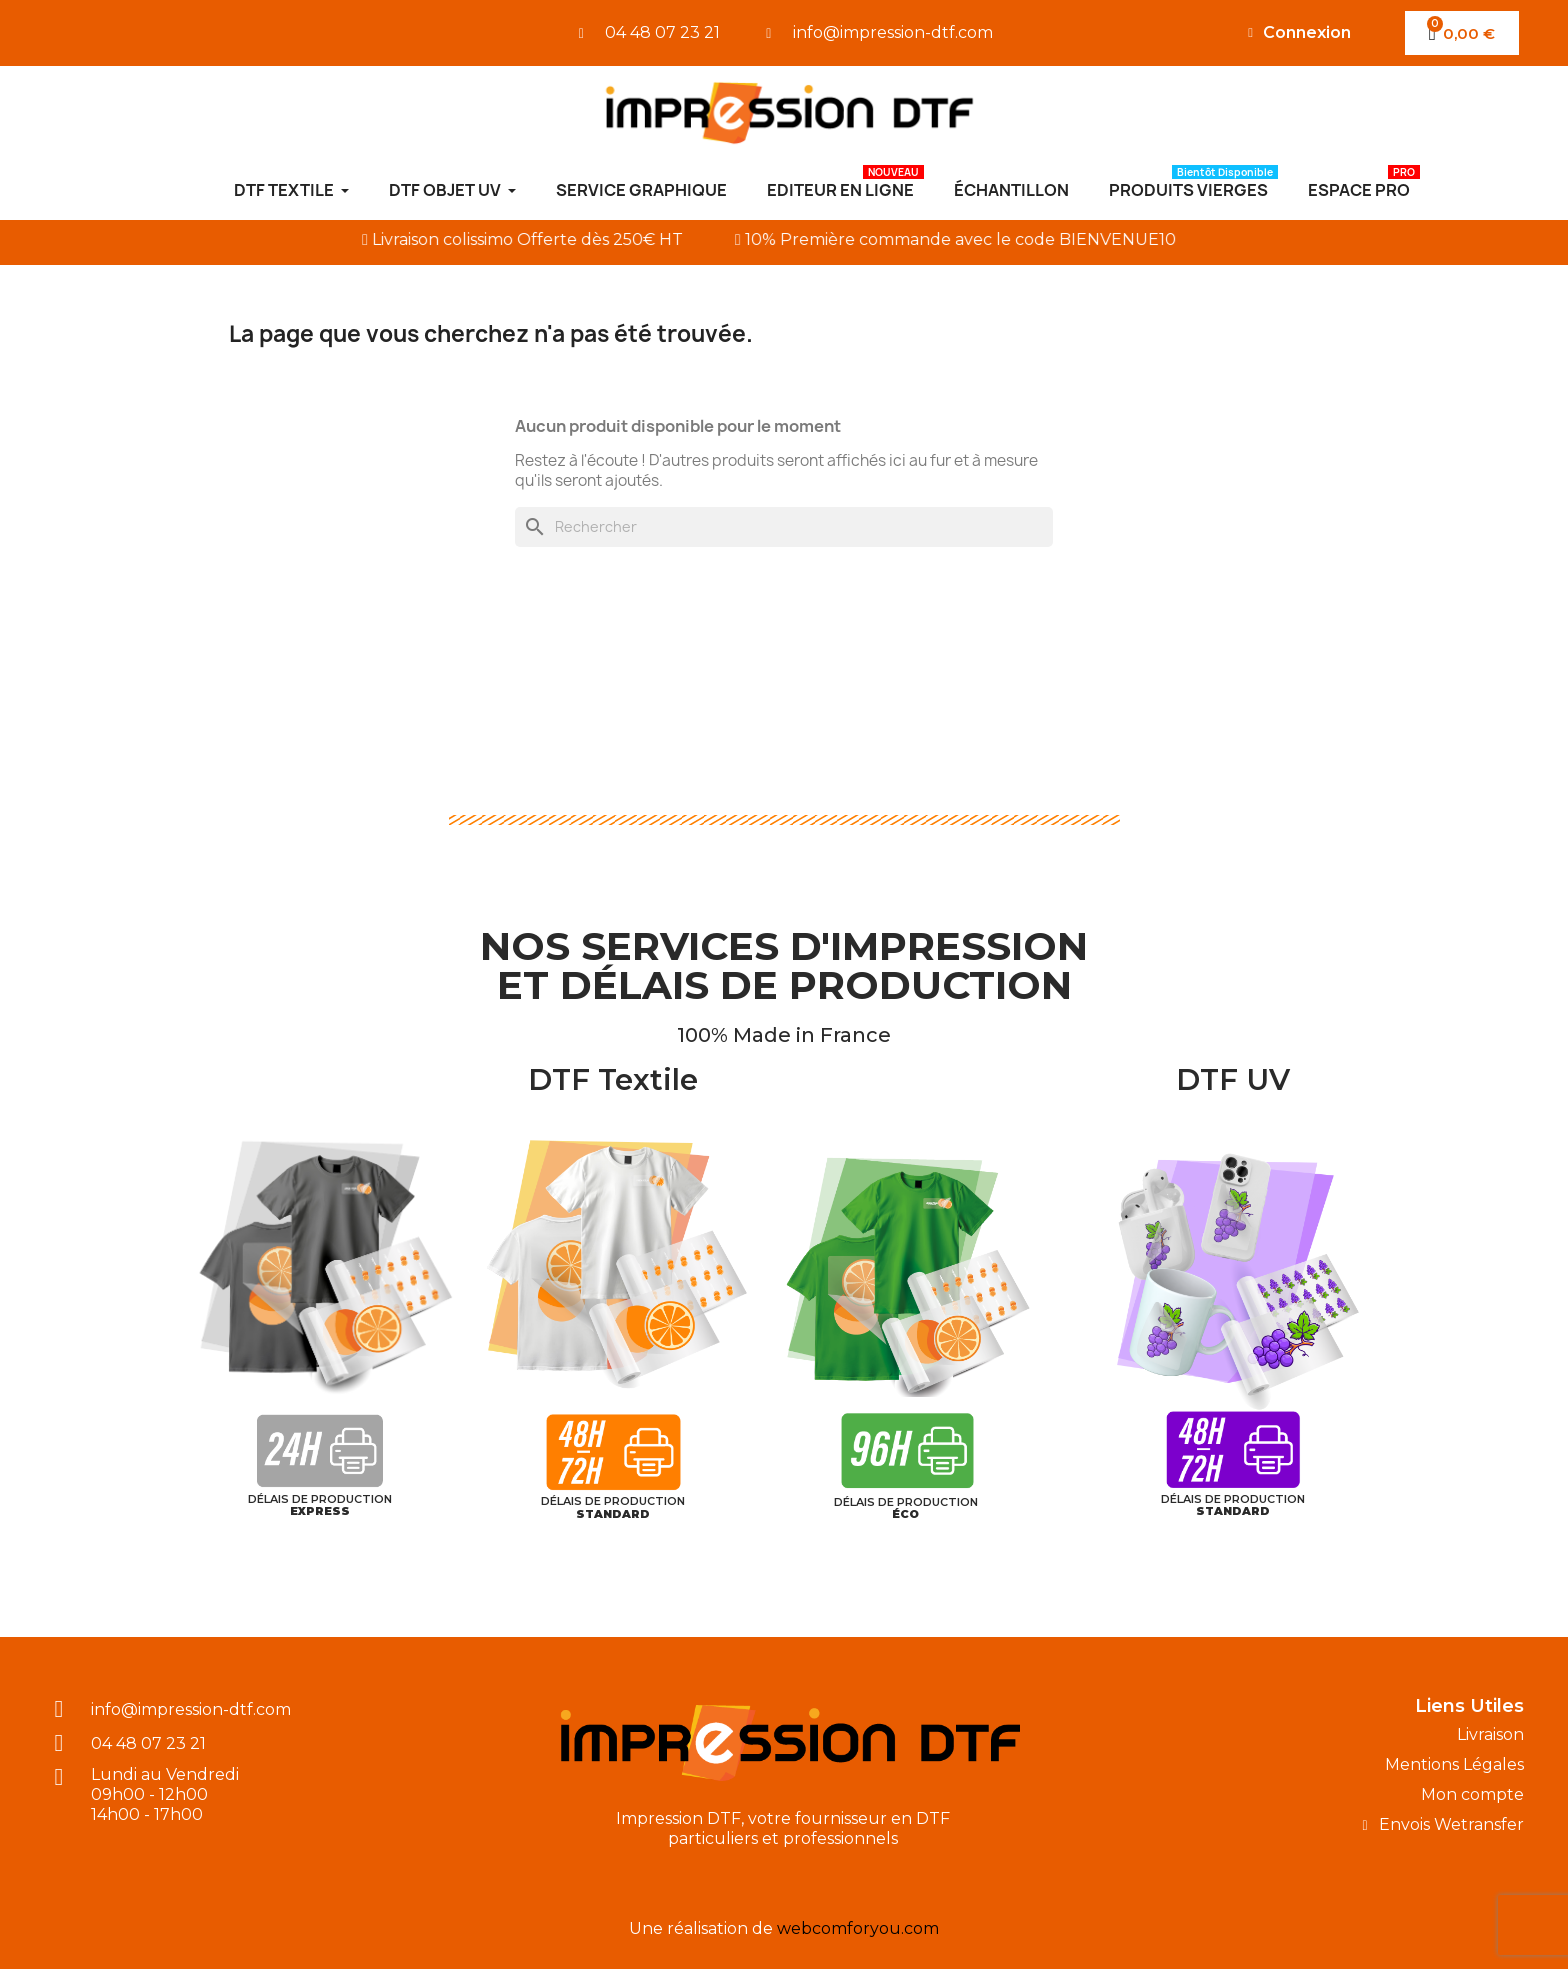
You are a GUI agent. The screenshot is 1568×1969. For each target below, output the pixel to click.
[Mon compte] (1299, 33)
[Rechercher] (784, 527)
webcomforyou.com (858, 1928)
